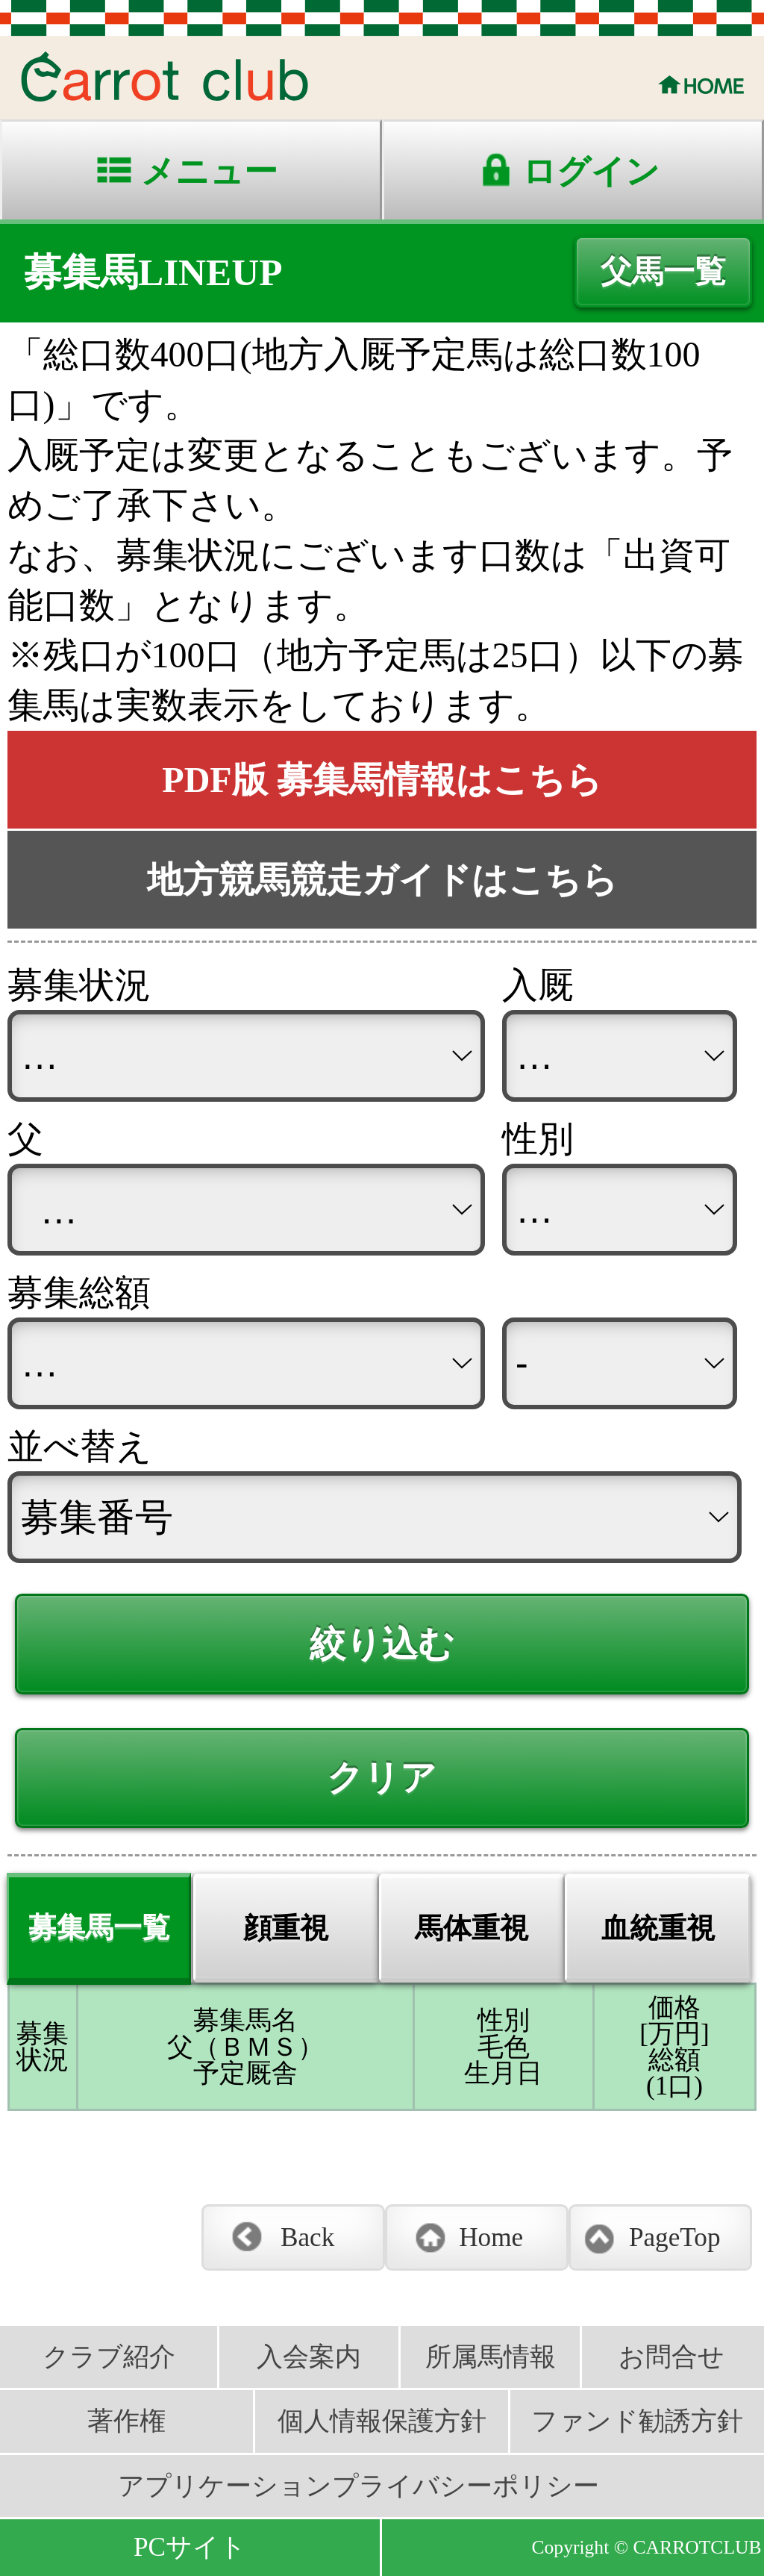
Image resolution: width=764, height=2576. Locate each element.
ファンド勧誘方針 (637, 2421)
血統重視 (658, 1928)
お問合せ (671, 2356)
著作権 (126, 2421)
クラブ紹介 (109, 2356)
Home (491, 2237)
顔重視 (285, 1928)
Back (307, 2237)
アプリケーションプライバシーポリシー (358, 2486)
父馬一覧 (663, 272)
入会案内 (309, 2356)
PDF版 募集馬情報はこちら (381, 779)
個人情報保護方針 (382, 2421)
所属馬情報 (490, 2356)
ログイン (591, 171)
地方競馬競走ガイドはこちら (382, 879)
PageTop (675, 2237)
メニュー (209, 171)
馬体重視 (471, 1928)
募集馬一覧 (99, 1927)
